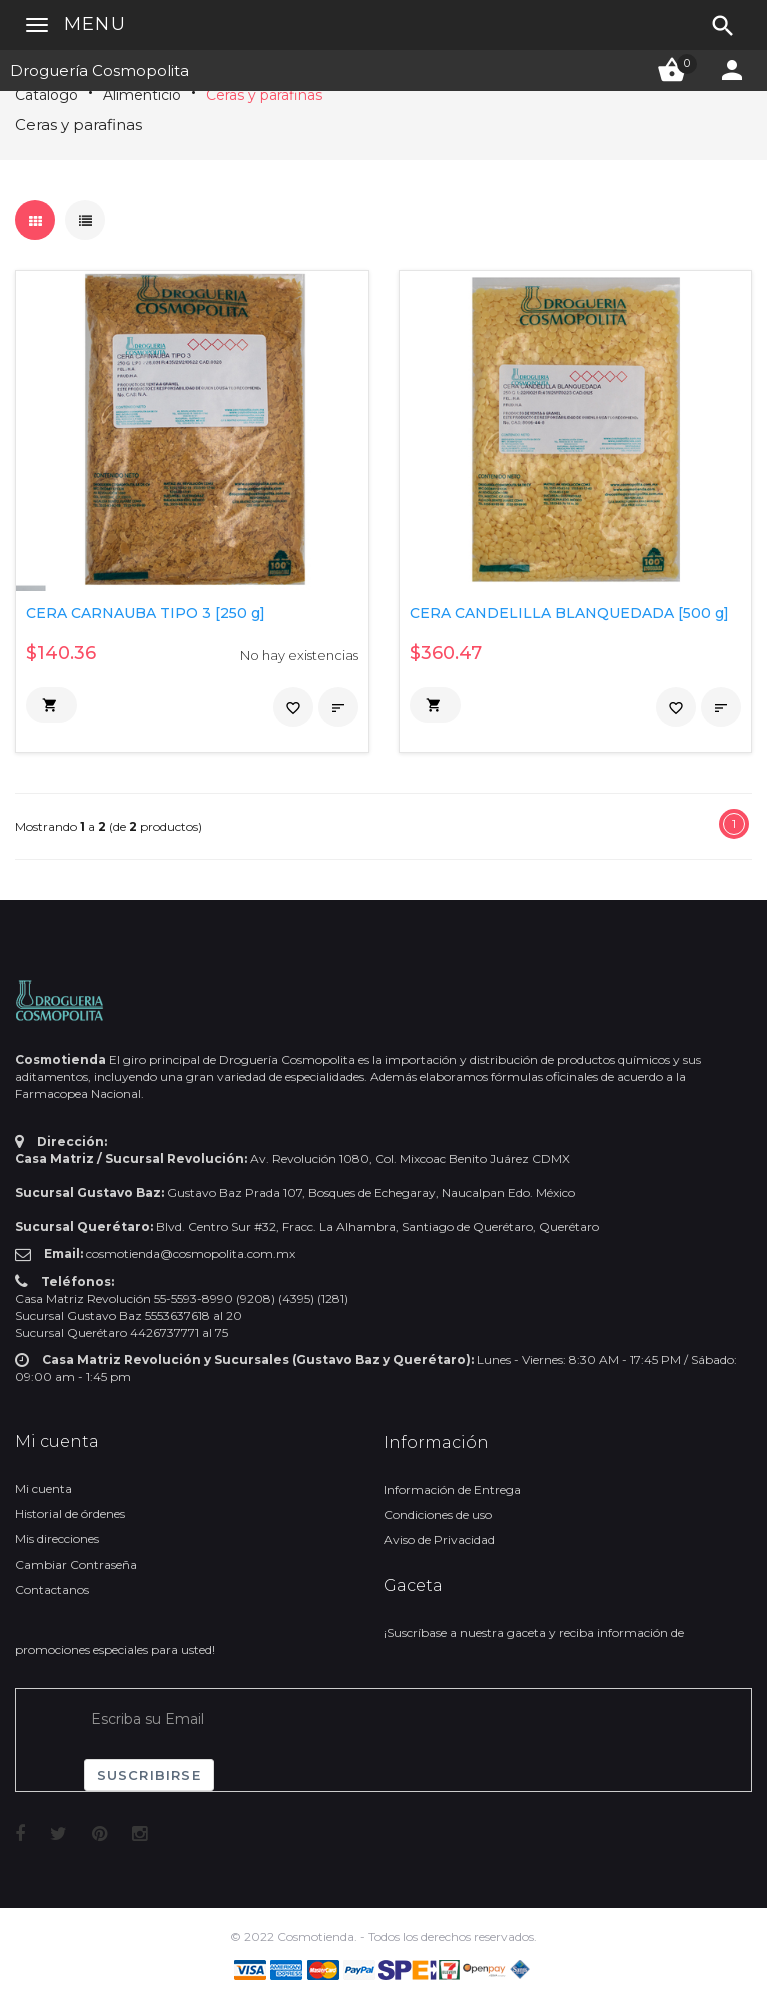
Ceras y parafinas (264, 95)
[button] (51, 705)
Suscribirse (149, 1775)
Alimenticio (142, 95)
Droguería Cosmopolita (99, 70)
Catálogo (46, 95)
